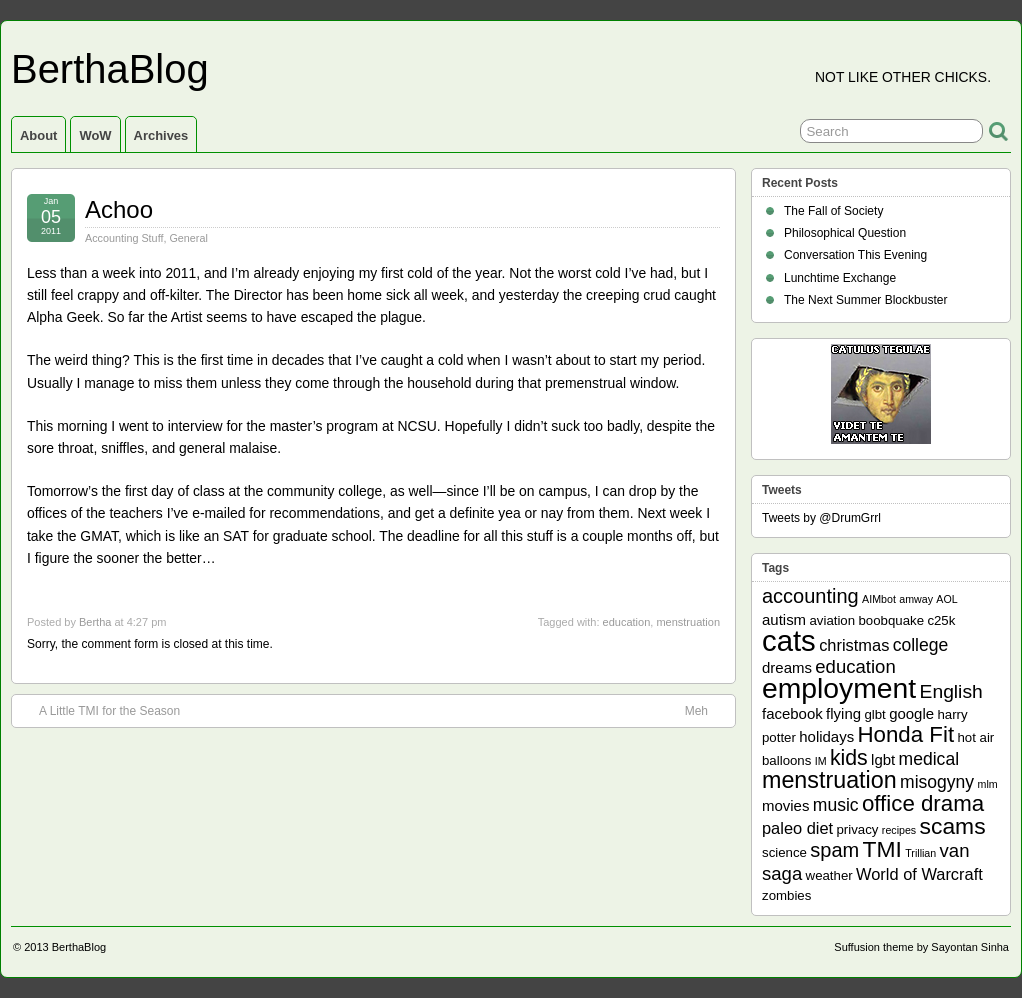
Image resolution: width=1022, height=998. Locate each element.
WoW (95, 135)
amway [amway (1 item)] (916, 599)
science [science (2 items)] (784, 852)
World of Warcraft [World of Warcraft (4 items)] (919, 874)
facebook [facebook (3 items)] (792, 713)
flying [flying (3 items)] (843, 713)
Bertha (95, 622)
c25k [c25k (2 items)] (941, 620)
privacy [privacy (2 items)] (858, 829)
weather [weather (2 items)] (829, 875)
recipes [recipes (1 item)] (899, 830)
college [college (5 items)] (921, 645)
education (627, 622)
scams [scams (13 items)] (953, 826)
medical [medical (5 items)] (929, 759)
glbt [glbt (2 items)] (874, 714)
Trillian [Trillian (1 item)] (920, 853)
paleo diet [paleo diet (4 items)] (797, 828)
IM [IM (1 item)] (821, 761)
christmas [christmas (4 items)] (854, 645)
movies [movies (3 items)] (785, 805)
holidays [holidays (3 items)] (826, 736)
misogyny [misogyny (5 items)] (937, 782)
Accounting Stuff (124, 238)
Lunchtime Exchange (840, 278)
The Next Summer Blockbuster (865, 300)
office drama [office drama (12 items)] (923, 803)
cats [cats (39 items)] (789, 640)
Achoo (119, 209)
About (38, 135)
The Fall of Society (833, 211)
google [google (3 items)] (911, 713)
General (188, 238)
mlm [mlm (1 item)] (988, 784)
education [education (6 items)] (855, 666)
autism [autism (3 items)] (784, 619)
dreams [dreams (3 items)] (787, 667)
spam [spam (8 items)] (834, 850)
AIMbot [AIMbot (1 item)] (879, 599)
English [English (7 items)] (951, 691)
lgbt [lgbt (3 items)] (883, 759)
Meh (706, 710)
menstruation (688, 622)
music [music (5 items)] (836, 805)
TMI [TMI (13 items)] (882, 849)
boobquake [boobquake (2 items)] (891, 620)
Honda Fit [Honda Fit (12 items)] (906, 734)
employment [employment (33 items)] (839, 688)
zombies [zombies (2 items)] (786, 895)
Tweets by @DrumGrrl (821, 518)
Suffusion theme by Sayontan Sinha (921, 947)
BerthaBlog (110, 69)
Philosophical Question (845, 233)
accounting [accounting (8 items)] (810, 596)
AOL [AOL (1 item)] (946, 599)
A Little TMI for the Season (99, 710)
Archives (161, 135)
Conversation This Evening (855, 255)
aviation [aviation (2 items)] (832, 620)
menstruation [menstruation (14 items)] (829, 780)
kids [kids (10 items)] (849, 758)
